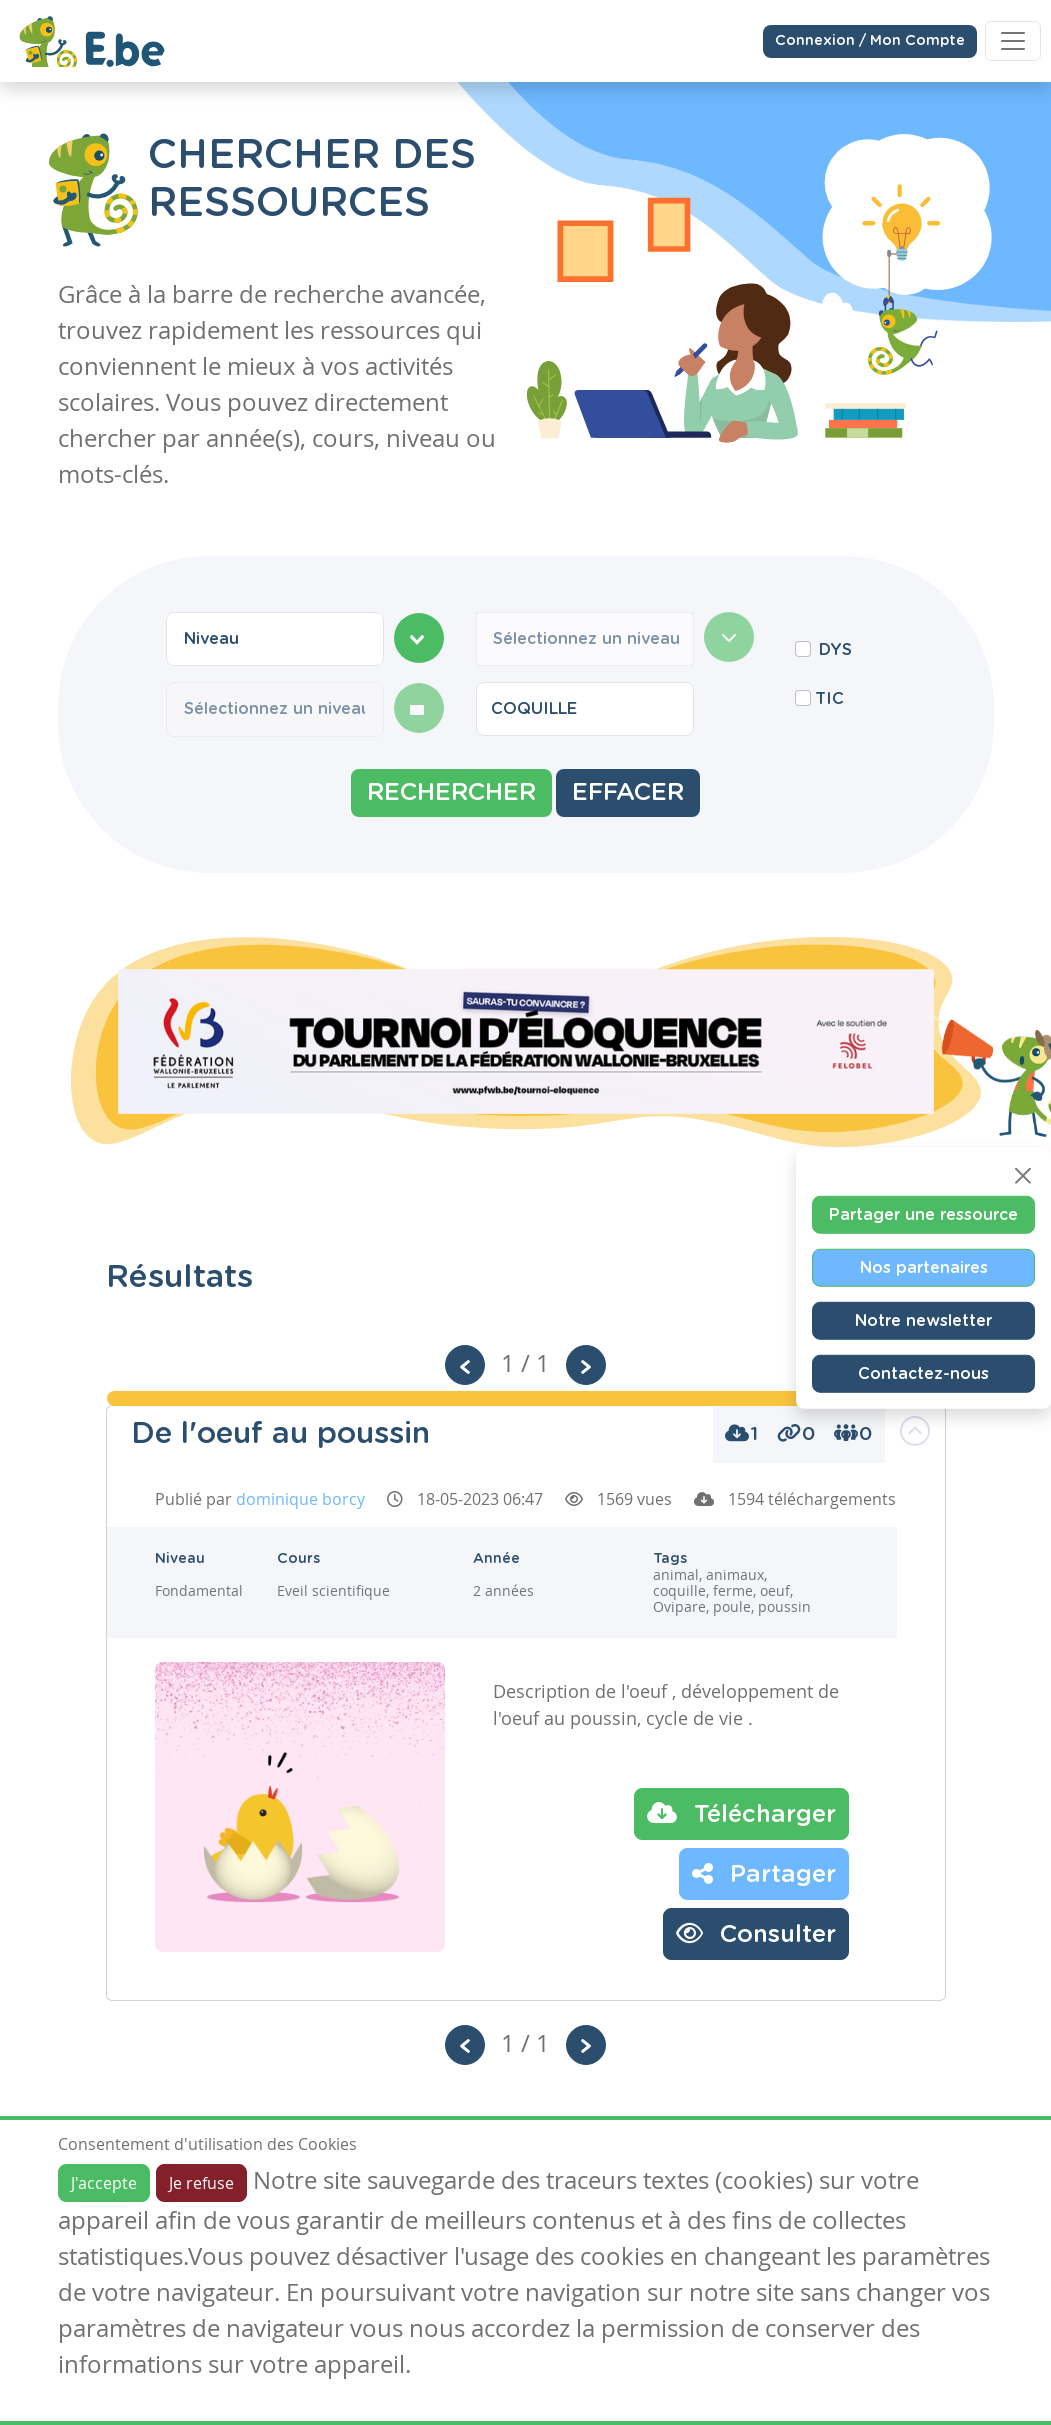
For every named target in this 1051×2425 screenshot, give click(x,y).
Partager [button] (764, 1873)
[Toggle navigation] (1013, 40)
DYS (835, 650)
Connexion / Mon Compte (870, 40)
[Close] (1023, 1175)
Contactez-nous (923, 1373)
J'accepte (104, 2183)
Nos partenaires (924, 1267)
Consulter (756, 1933)
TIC (829, 699)
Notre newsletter (923, 1320)
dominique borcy (300, 1499)
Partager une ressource (923, 1214)
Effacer (628, 793)
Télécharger (741, 1813)
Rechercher (451, 793)
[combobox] (275, 639)
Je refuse (201, 2183)
